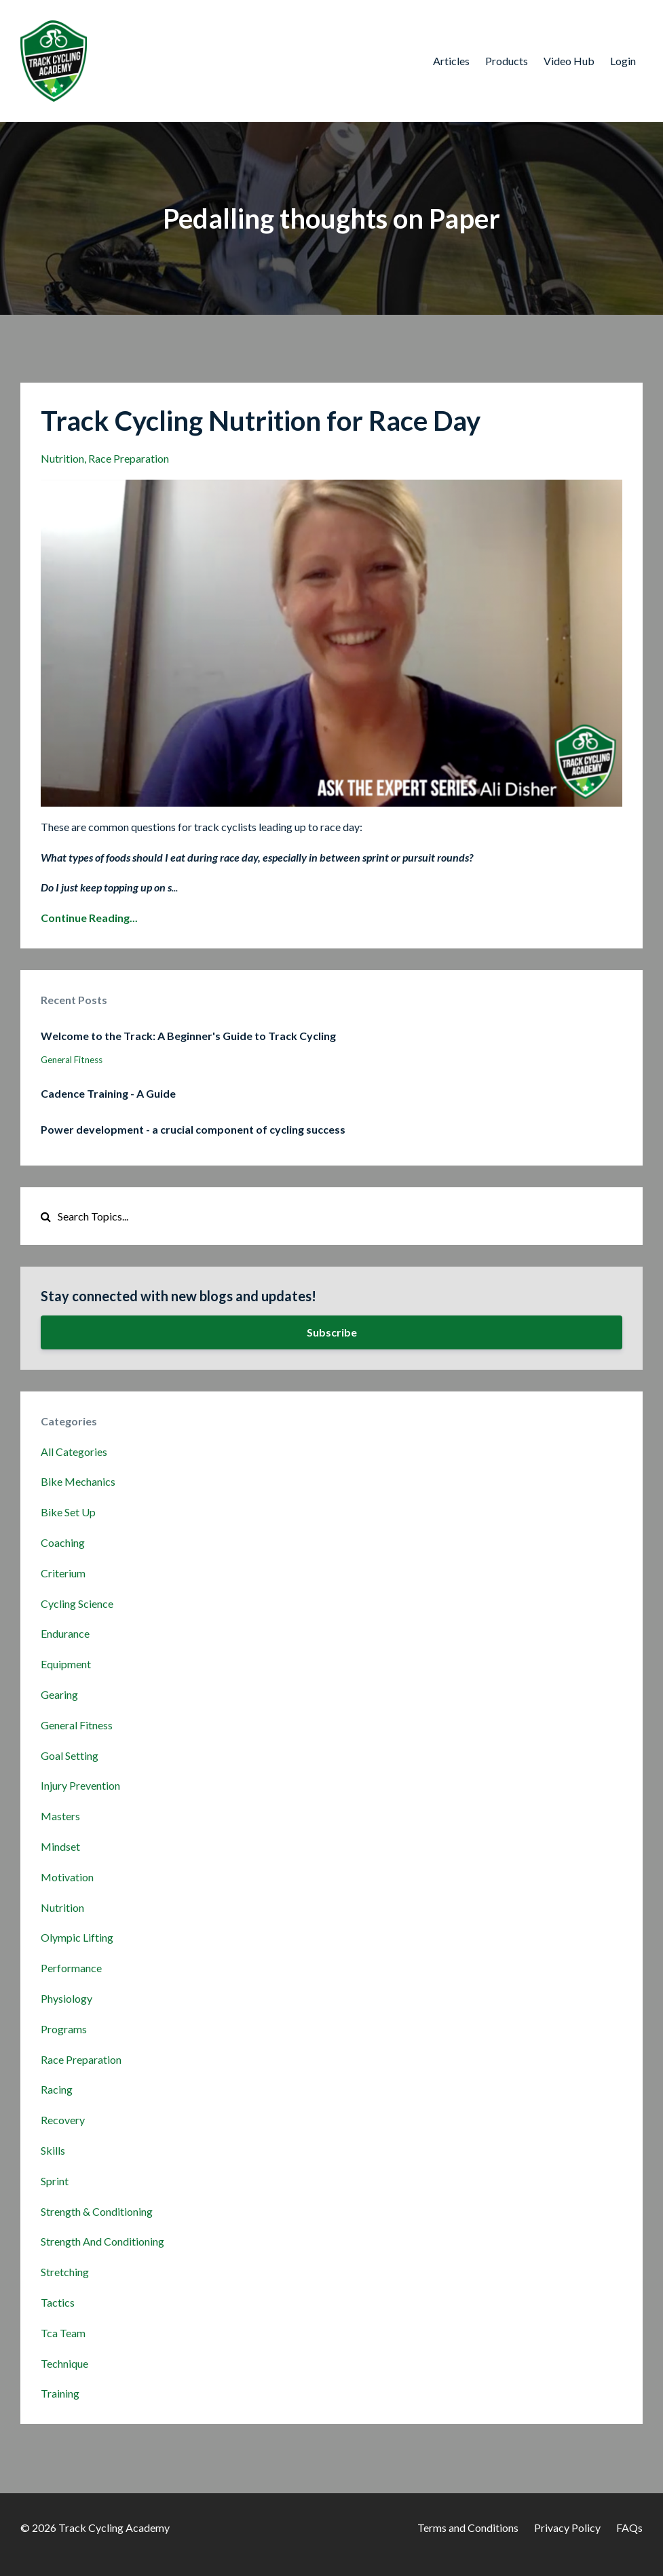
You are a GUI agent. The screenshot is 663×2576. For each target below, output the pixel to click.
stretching (65, 2271)
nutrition (62, 458)
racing (57, 2089)
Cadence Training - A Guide (108, 1093)
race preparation (128, 458)
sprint (55, 2180)
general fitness (71, 1059)
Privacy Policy (567, 2527)
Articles (451, 60)
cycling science (77, 1603)
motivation (67, 1876)
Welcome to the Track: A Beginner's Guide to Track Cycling (188, 1035)
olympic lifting (77, 1937)
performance (71, 1967)
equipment (66, 1663)
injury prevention (80, 1785)
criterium (63, 1572)
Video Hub (569, 60)
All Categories (74, 1451)
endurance (65, 1633)
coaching (63, 1542)
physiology (66, 1998)
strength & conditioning (97, 2211)
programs (64, 2028)
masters (60, 1815)
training (60, 2393)
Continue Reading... (89, 917)
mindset (60, 1846)
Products (506, 60)
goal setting (69, 1755)
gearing (59, 1694)
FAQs (629, 2527)
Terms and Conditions (467, 2527)
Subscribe (332, 1332)
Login (623, 60)
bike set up (68, 1511)
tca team (63, 2332)
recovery (63, 2119)
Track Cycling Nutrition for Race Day (260, 420)
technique (64, 2363)
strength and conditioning (102, 2241)
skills (53, 2150)
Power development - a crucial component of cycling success (193, 1129)
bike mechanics (78, 1481)
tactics (58, 2302)
